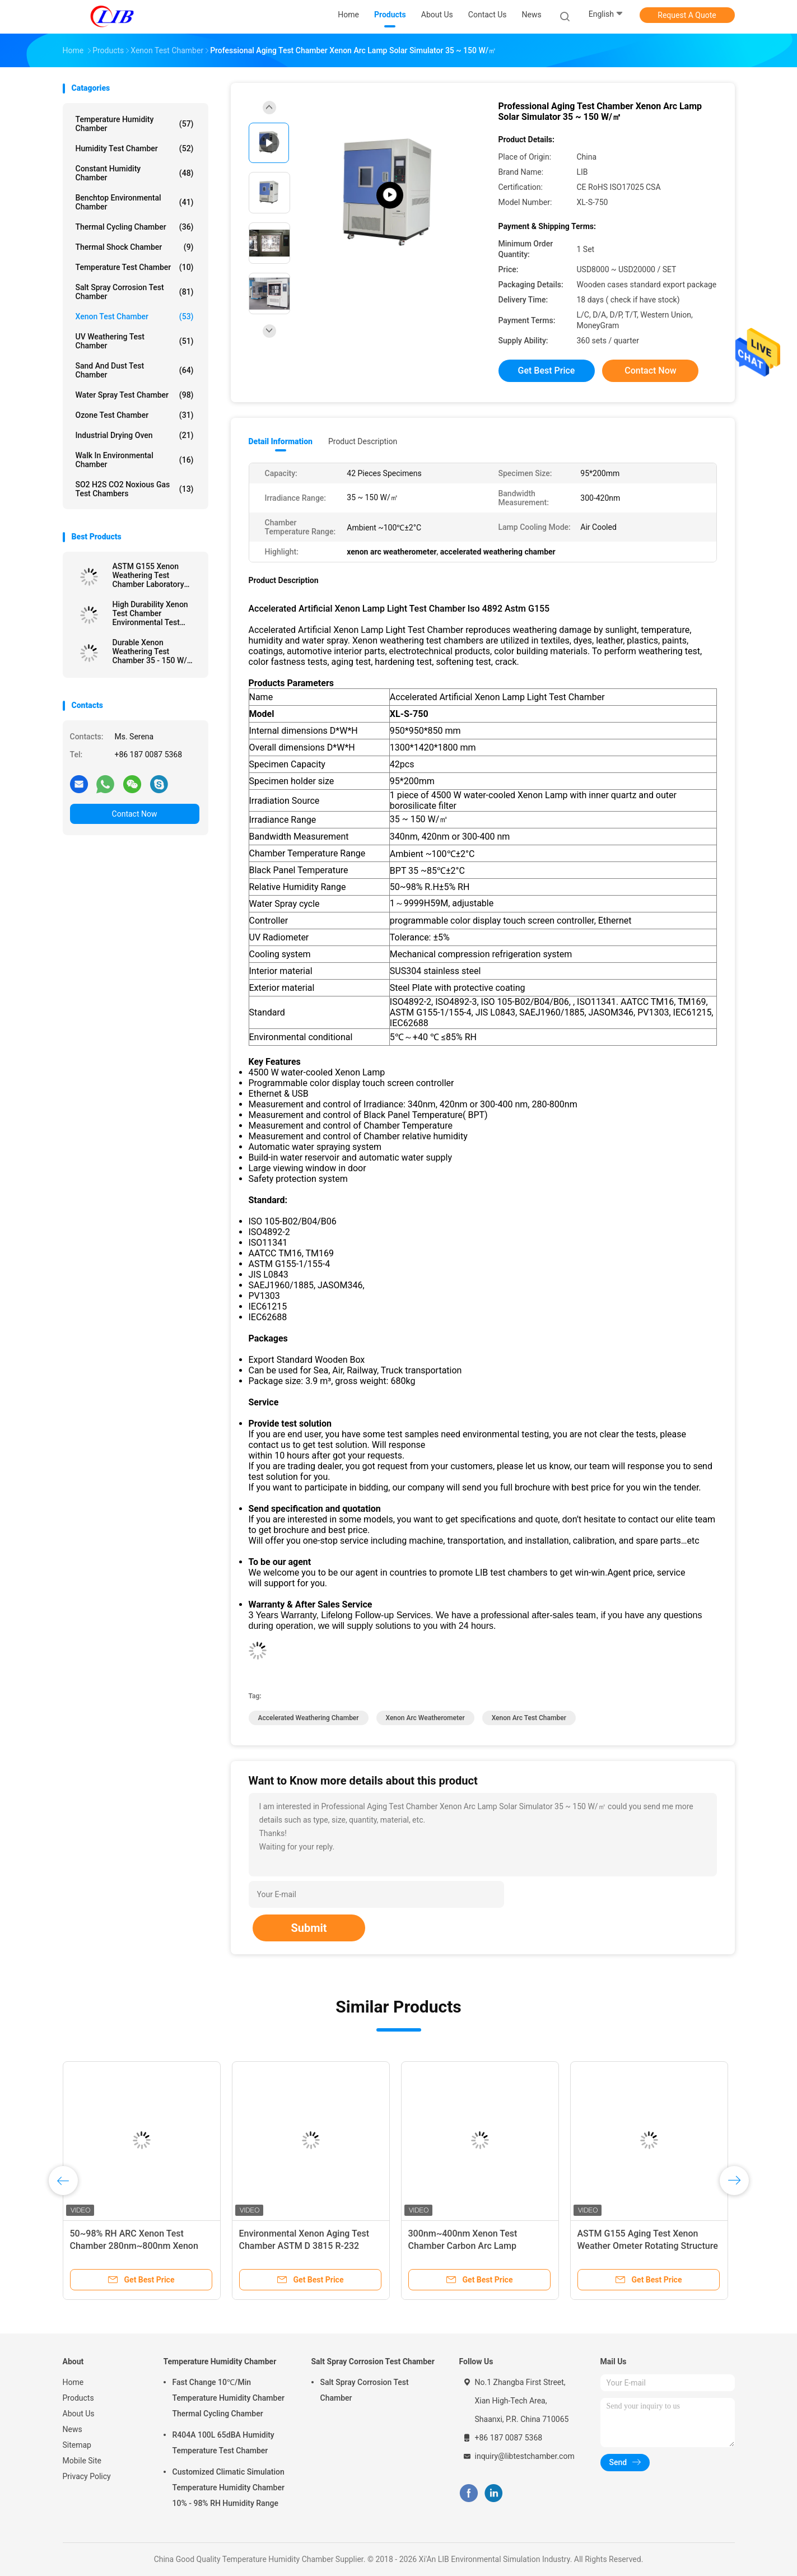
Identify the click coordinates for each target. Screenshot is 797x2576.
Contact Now (134, 813)
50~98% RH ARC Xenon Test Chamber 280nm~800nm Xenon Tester (134, 2245)
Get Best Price (546, 370)
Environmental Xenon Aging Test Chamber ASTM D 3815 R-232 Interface (304, 2245)
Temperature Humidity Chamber (135, 124)
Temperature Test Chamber (135, 267)
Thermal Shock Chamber (135, 247)
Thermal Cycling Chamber (135, 226)
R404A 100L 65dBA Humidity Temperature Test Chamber (223, 2442)
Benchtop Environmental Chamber (135, 202)
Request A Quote (687, 15)
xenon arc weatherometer (425, 1718)
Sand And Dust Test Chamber (135, 370)
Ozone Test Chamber (135, 415)
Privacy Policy (87, 2476)
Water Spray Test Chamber (135, 394)
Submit (309, 1928)
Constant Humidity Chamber (135, 173)
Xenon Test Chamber (135, 316)
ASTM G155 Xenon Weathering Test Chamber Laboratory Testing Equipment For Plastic (152, 575)
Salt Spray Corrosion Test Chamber (135, 292)
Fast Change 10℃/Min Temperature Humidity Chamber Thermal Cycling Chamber (229, 2398)
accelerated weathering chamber (308, 1718)
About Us (79, 2413)
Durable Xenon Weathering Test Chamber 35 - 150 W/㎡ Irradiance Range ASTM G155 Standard (154, 651)
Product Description (362, 441)
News (72, 2429)
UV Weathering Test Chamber (135, 341)
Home (73, 2382)
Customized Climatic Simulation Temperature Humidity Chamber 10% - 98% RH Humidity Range (229, 2487)
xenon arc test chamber (529, 1718)
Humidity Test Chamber (135, 148)
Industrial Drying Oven (135, 435)
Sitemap (77, 2444)
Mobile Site (82, 2460)
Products (78, 2397)
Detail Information (281, 441)
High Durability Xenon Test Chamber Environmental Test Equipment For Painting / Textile (153, 613)
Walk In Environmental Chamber (135, 460)
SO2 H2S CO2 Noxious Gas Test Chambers (135, 489)
